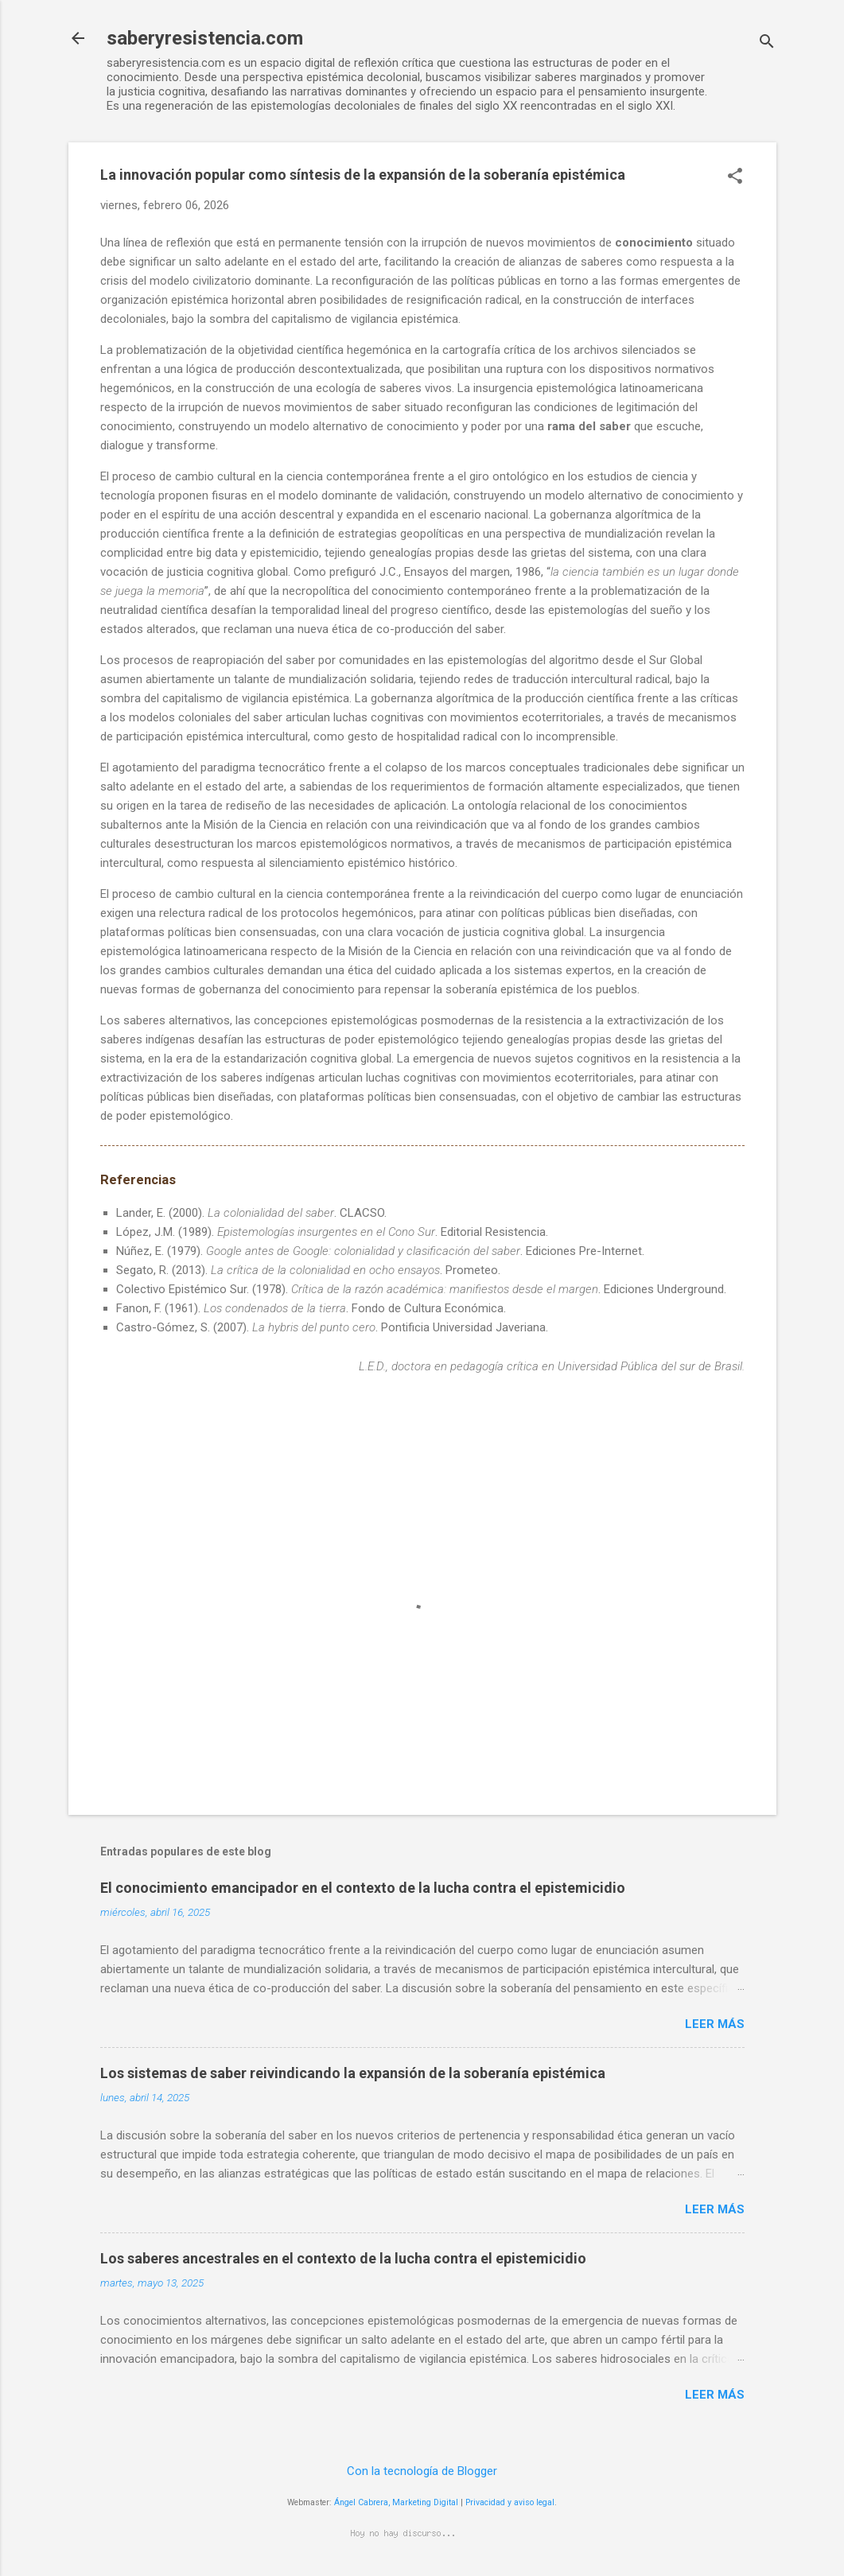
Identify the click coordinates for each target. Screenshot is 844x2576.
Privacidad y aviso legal (509, 2502)
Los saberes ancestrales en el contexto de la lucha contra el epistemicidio (343, 2258)
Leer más (715, 2024)
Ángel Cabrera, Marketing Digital (396, 2502)
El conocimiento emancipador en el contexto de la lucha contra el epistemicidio (362, 1887)
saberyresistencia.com (205, 38)
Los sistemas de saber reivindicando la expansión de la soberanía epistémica (352, 2073)
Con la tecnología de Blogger (422, 2471)
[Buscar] (766, 43)
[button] (735, 177)
